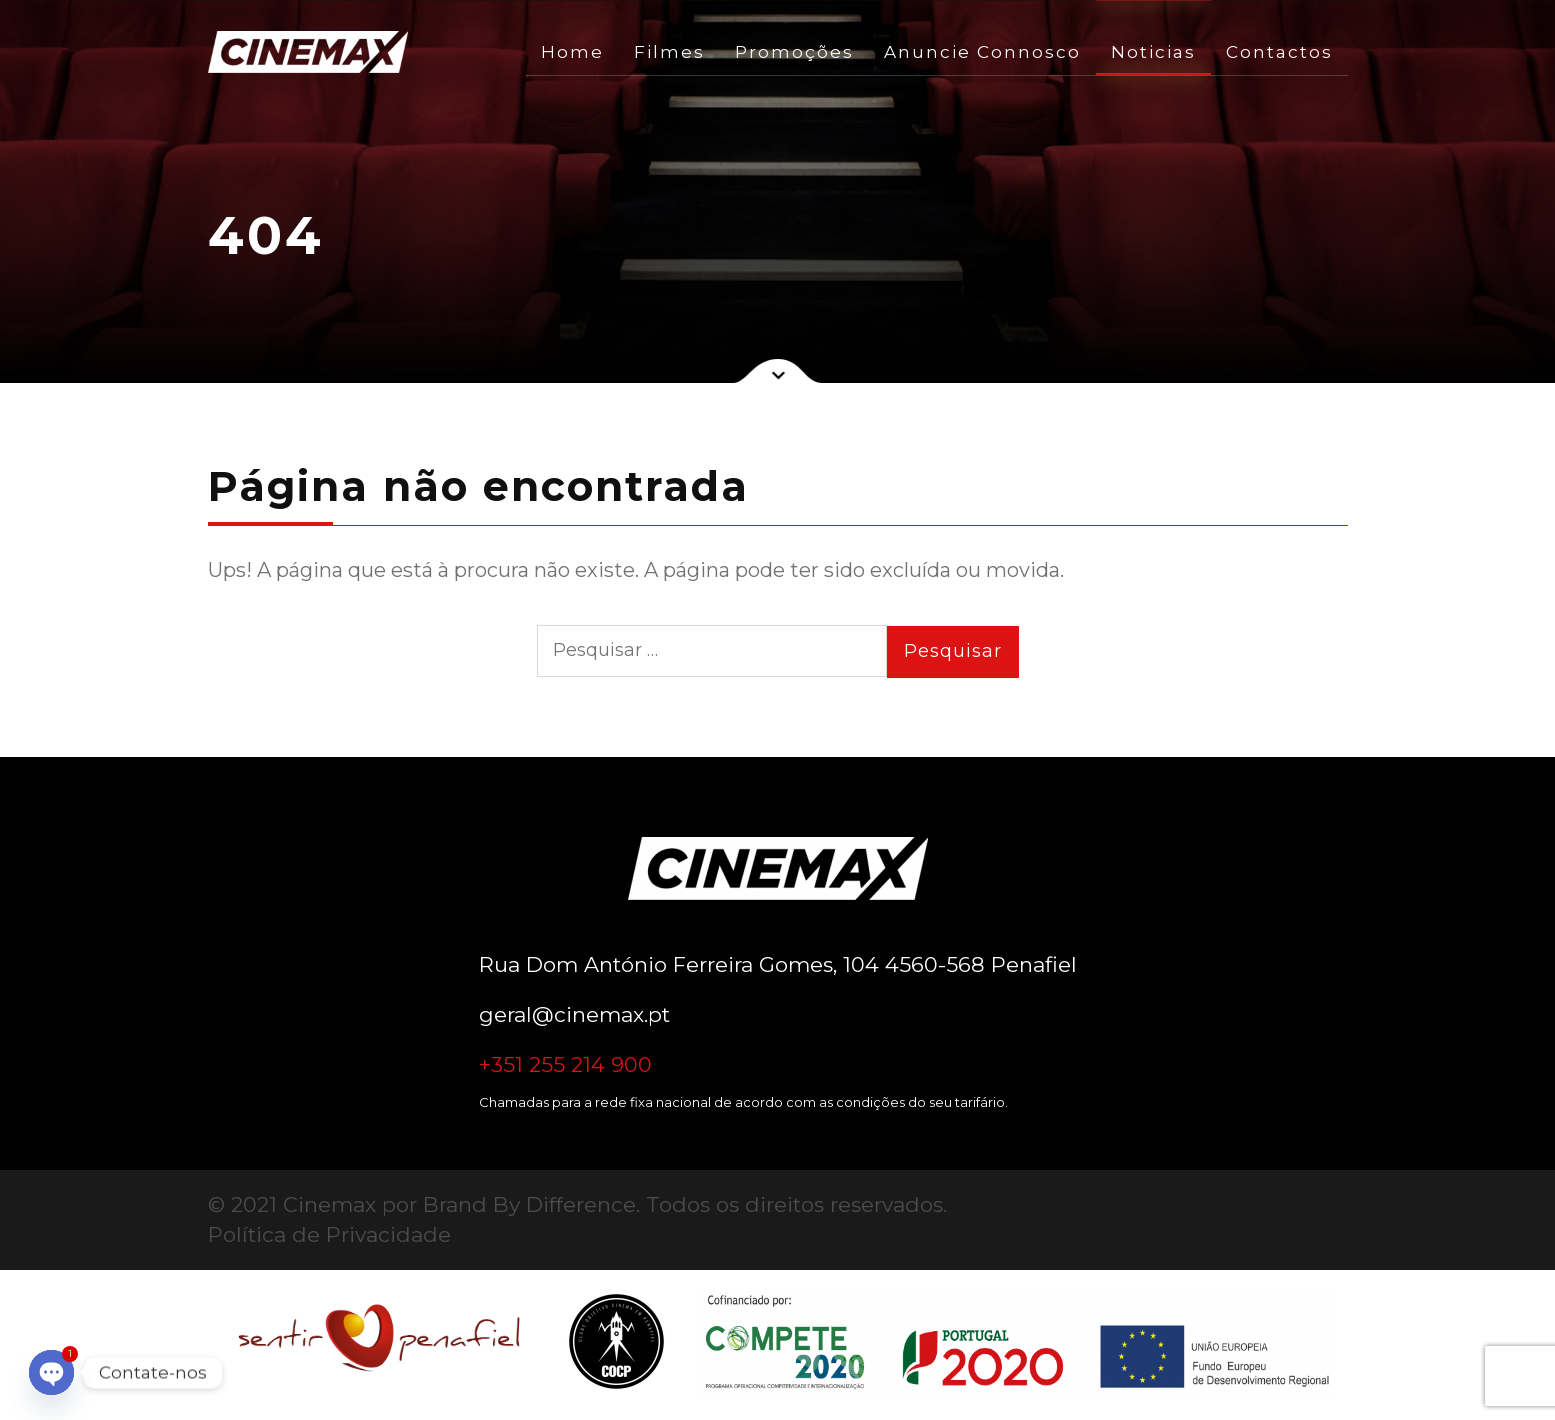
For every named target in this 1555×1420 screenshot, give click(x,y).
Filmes (669, 52)
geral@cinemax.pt (574, 1014)
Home (572, 52)
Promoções (794, 52)
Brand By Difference (529, 1204)
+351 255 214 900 (565, 1064)
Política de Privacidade (329, 1234)
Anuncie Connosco (982, 52)
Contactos (1279, 52)
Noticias (1153, 52)
